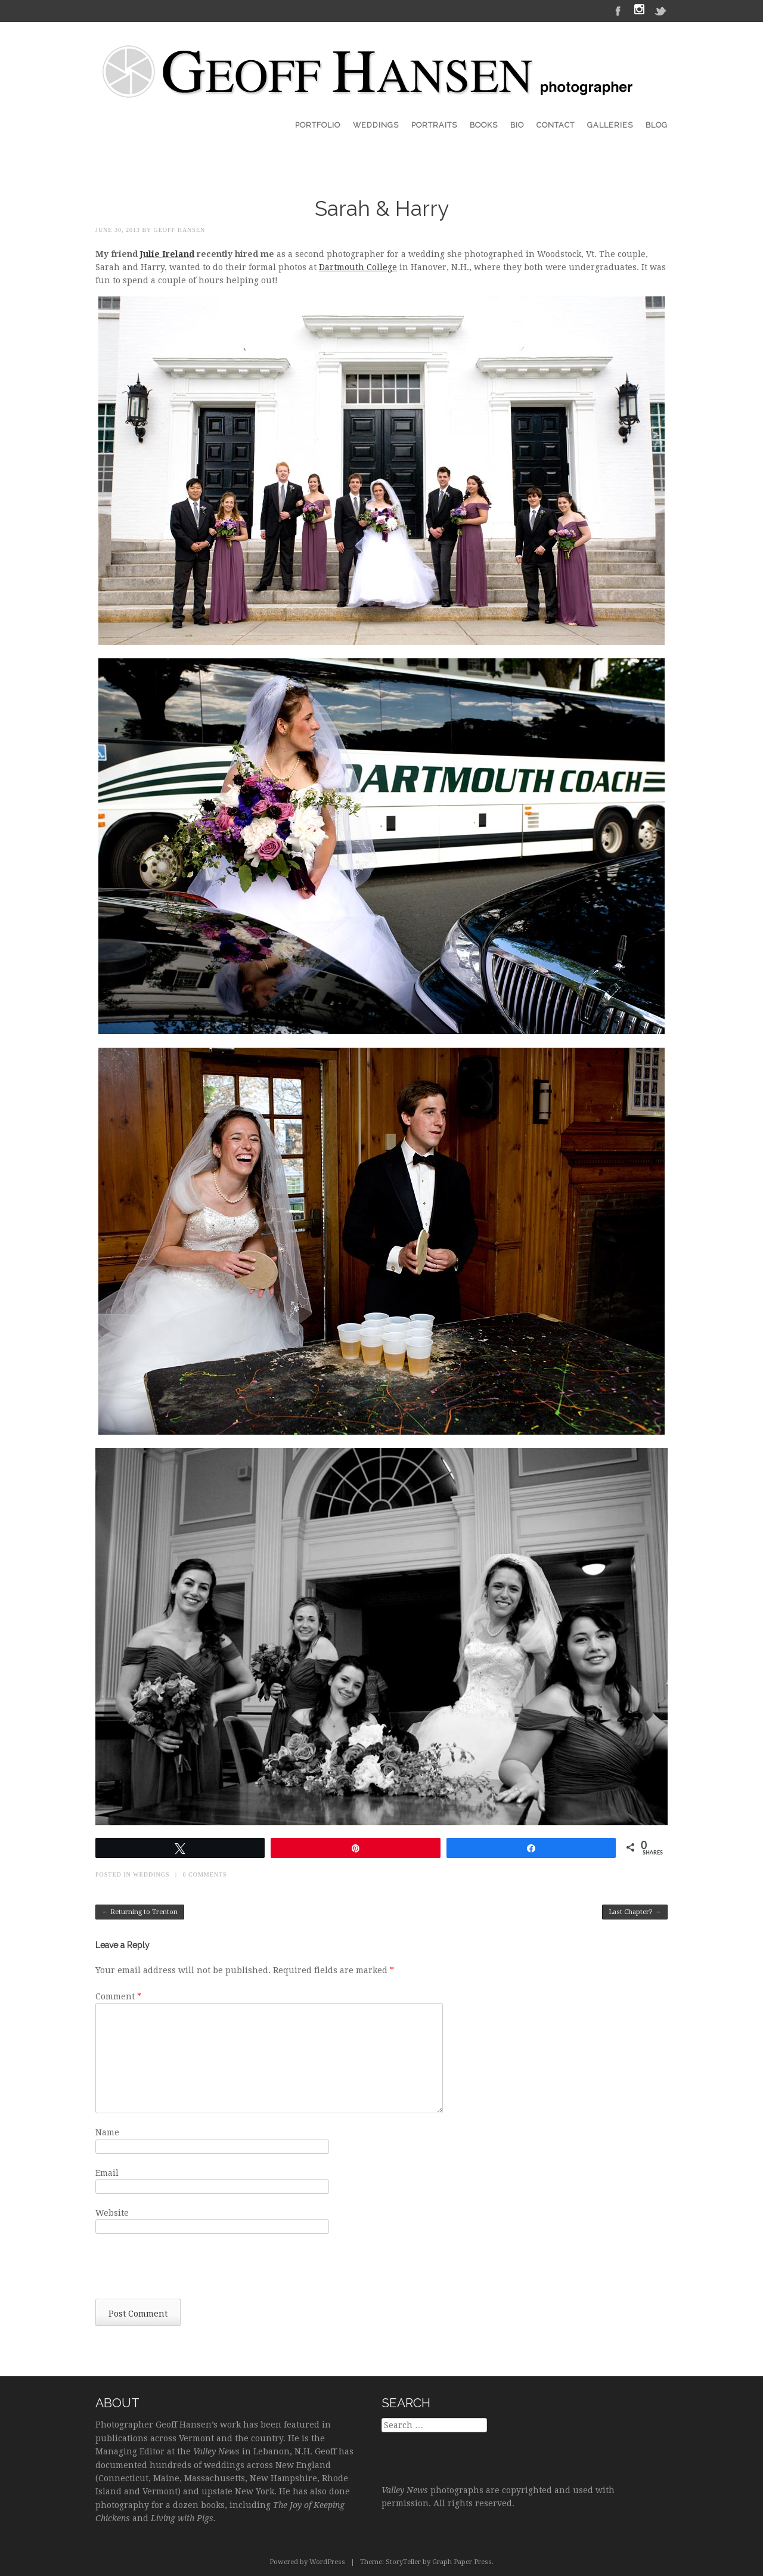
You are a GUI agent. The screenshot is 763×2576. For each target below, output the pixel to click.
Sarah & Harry (382, 208)
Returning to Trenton (140, 1912)
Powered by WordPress (307, 2562)
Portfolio (317, 124)
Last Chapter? (635, 1912)
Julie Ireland (167, 254)
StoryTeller (403, 2562)
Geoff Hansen (179, 230)
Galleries (610, 124)
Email (107, 2173)
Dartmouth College (358, 267)
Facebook (618, 10)
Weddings (376, 124)
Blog (657, 124)
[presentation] (186, 2269)
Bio (517, 124)
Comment (118, 1996)
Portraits (434, 124)
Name (107, 2132)
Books (484, 124)
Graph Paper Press (462, 2562)
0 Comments (205, 1874)
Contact (555, 124)
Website (112, 2213)
